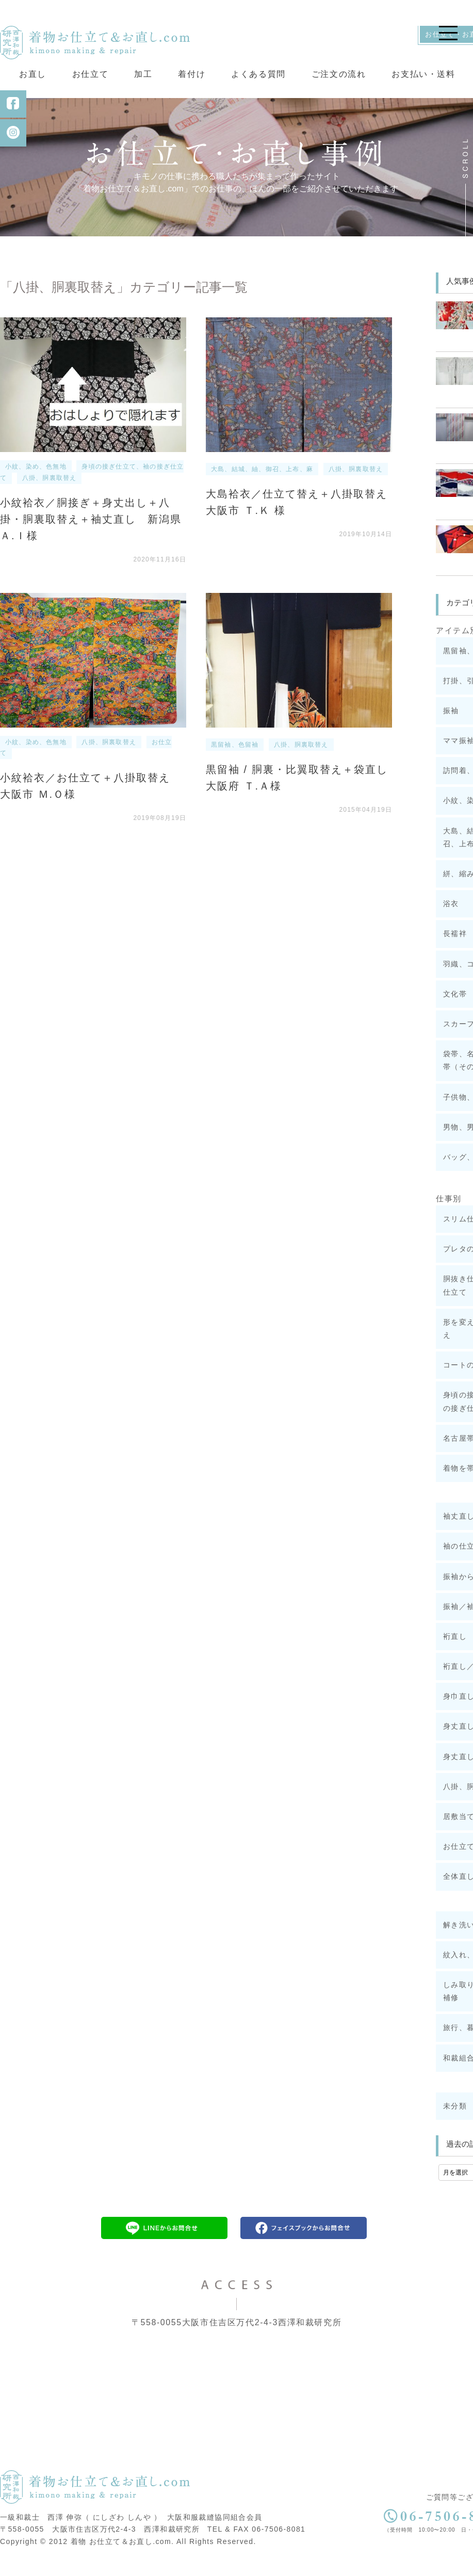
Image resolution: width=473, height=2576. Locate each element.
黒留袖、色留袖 (234, 757)
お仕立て (90, 74)
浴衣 (451, 916)
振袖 (451, 723)
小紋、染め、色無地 (36, 479)
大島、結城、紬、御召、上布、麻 (262, 482)
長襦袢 (455, 946)
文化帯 (455, 1006)
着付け (191, 74)
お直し (32, 74)
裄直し (455, 1649)
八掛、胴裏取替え (49, 490)
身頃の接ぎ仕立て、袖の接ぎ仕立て (92, 485)
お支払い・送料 (423, 74)
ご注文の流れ (339, 74)
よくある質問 (258, 74)
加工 (143, 74)
